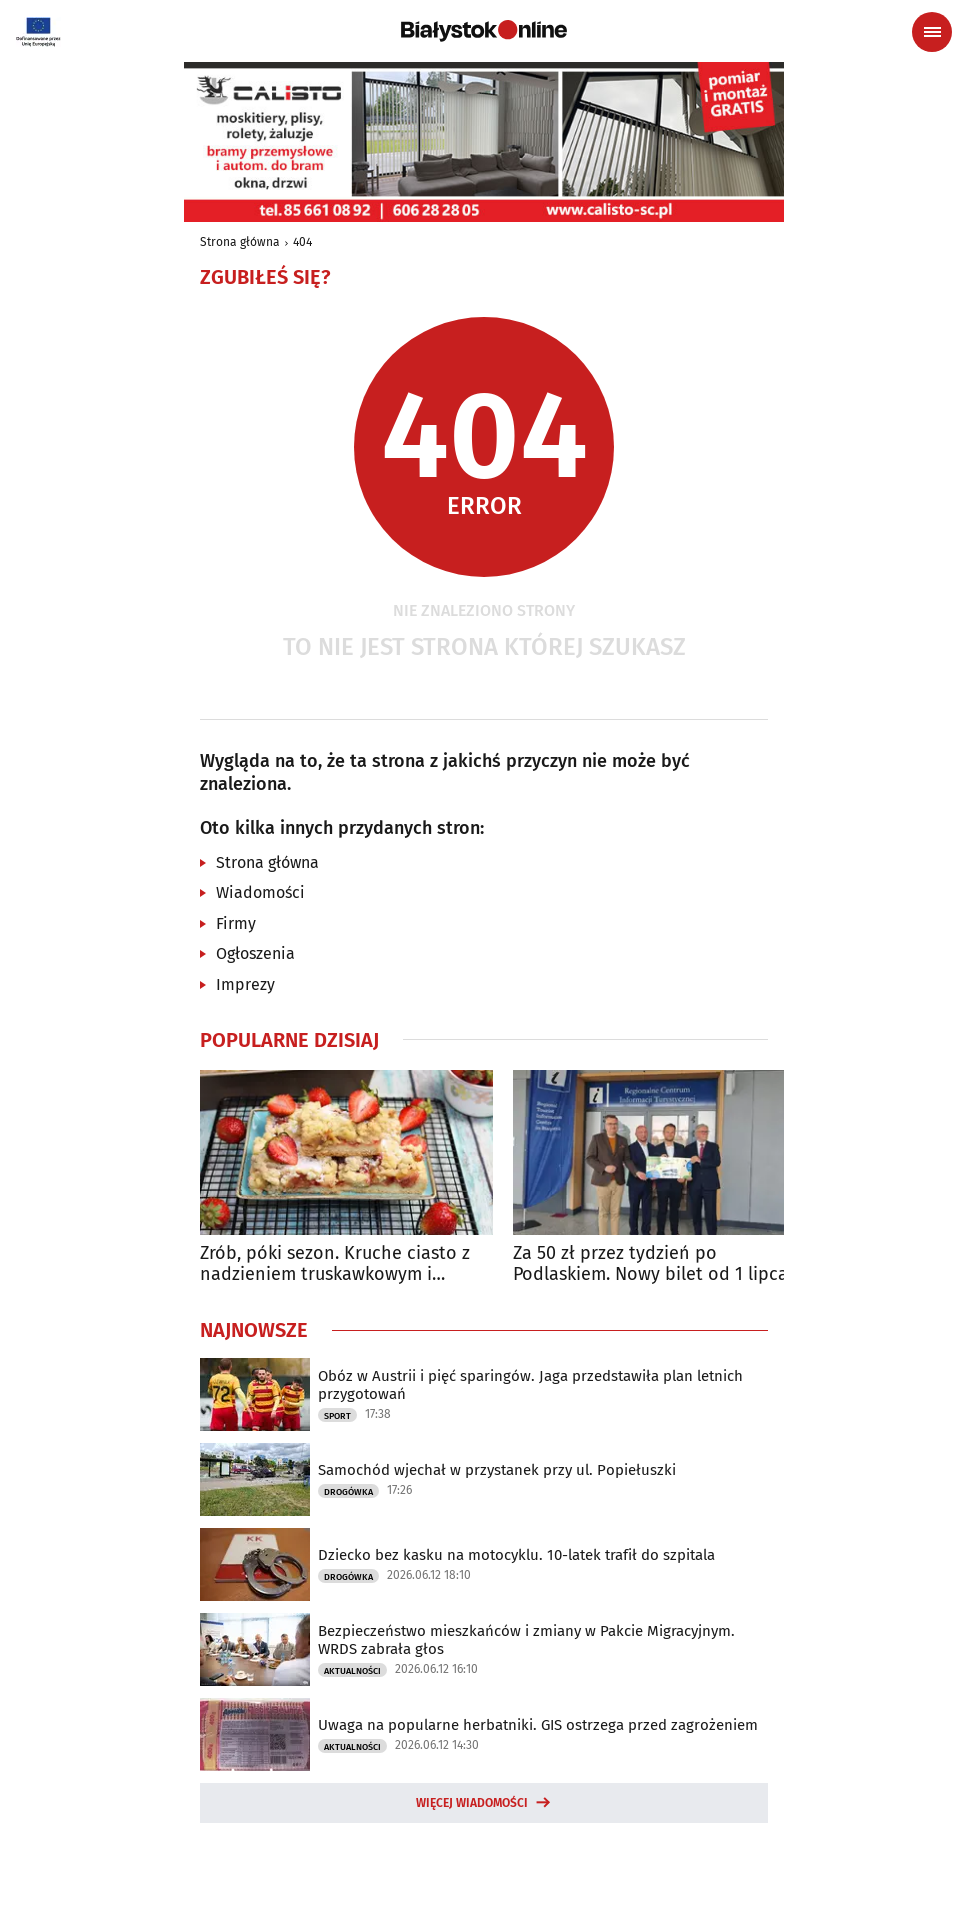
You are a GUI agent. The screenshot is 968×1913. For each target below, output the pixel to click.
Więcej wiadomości (472, 1803)
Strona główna (240, 242)
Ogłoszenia (255, 953)
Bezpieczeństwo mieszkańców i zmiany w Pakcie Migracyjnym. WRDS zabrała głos (526, 1640)
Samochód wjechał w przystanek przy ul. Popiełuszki (497, 1470)
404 (302, 242)
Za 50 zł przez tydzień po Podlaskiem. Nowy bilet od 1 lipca (650, 1264)
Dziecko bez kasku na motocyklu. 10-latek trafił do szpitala (516, 1555)
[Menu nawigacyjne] (932, 32)
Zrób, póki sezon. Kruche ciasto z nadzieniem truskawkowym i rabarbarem (335, 1264)
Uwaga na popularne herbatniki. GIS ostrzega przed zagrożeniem (538, 1725)
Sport (337, 1416)
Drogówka (348, 1492)
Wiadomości (260, 892)
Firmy (236, 923)
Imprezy (245, 984)
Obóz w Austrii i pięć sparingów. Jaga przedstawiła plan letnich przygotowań (530, 1385)
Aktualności (352, 1671)
